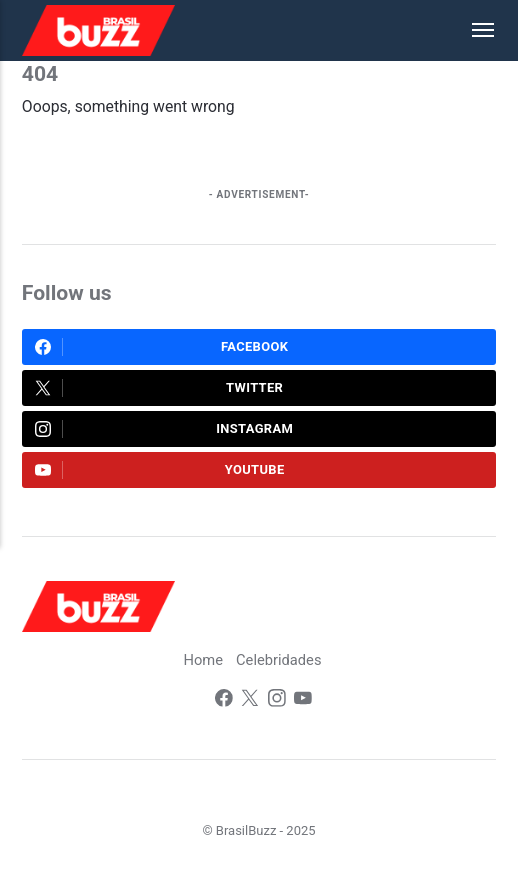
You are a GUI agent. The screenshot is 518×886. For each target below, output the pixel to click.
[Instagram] (277, 701)
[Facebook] (223, 701)
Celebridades (279, 661)
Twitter (159, 388)
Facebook (162, 347)
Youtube (160, 470)
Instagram (164, 429)
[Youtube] (303, 701)
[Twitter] (250, 701)
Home (203, 661)
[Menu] (473, 30)
